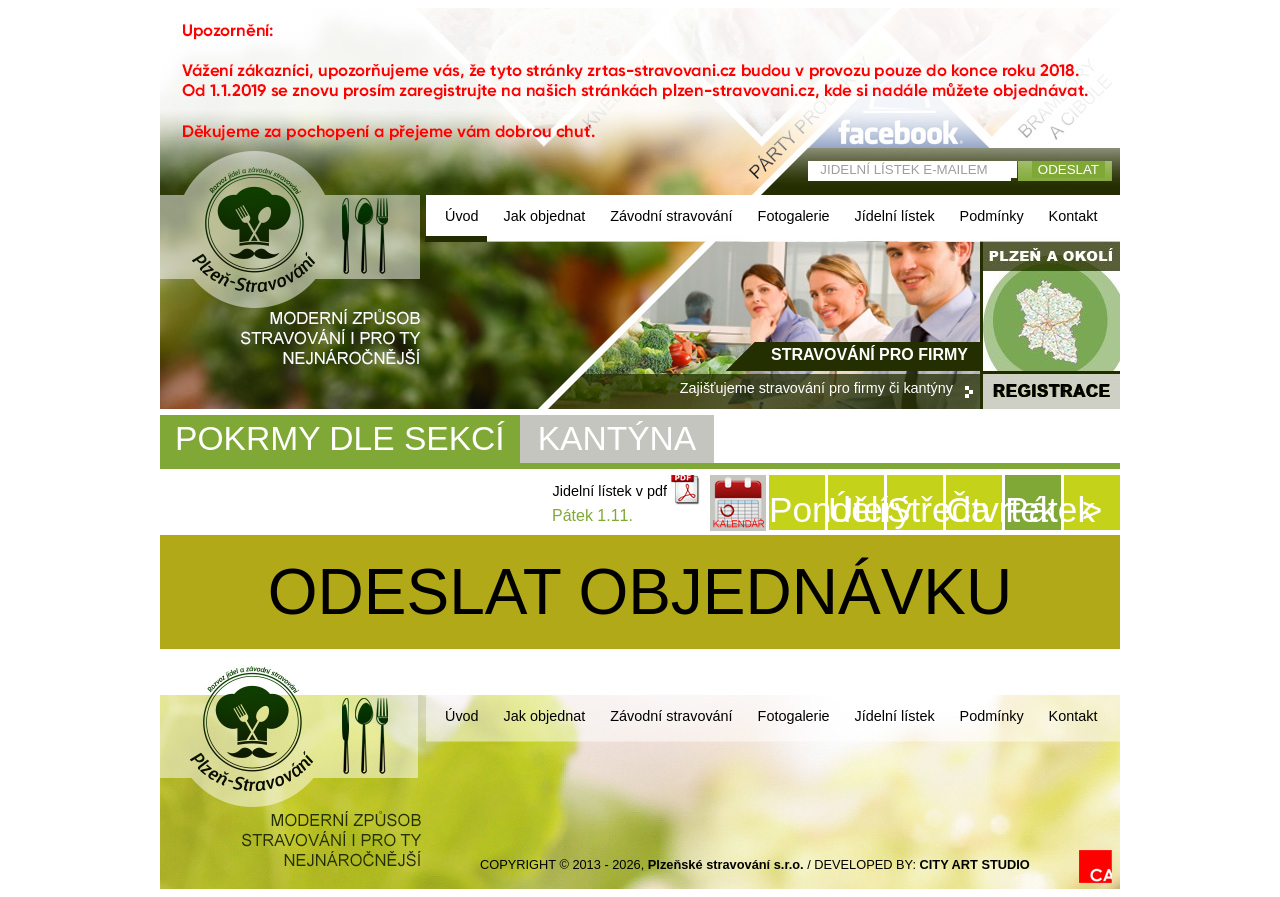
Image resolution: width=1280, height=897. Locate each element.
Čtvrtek (974, 509)
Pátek (1033, 509)
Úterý (856, 509)
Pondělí (797, 509)
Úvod (462, 216)
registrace (1051, 391)
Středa (915, 509)
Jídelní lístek (895, 216)
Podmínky (992, 216)
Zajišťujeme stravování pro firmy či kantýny (816, 388)
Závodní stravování (671, 216)
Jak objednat (545, 216)
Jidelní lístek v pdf (610, 491)
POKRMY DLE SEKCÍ (340, 438)
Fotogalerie (794, 216)
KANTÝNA (617, 438)
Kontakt (1073, 216)
